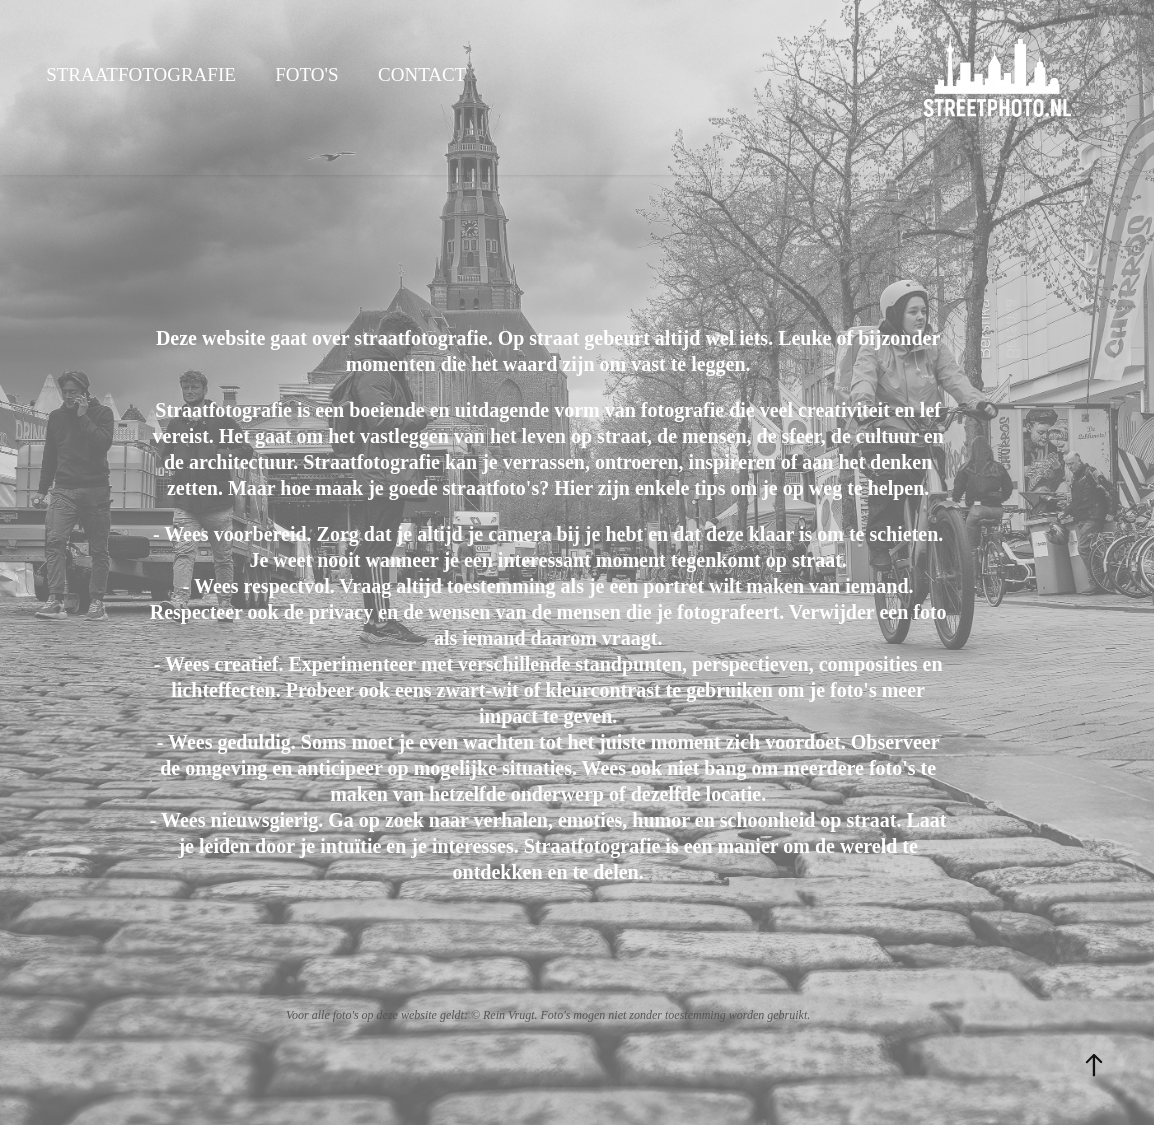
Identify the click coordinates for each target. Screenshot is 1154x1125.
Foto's (306, 74)
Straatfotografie (141, 74)
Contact (422, 74)
